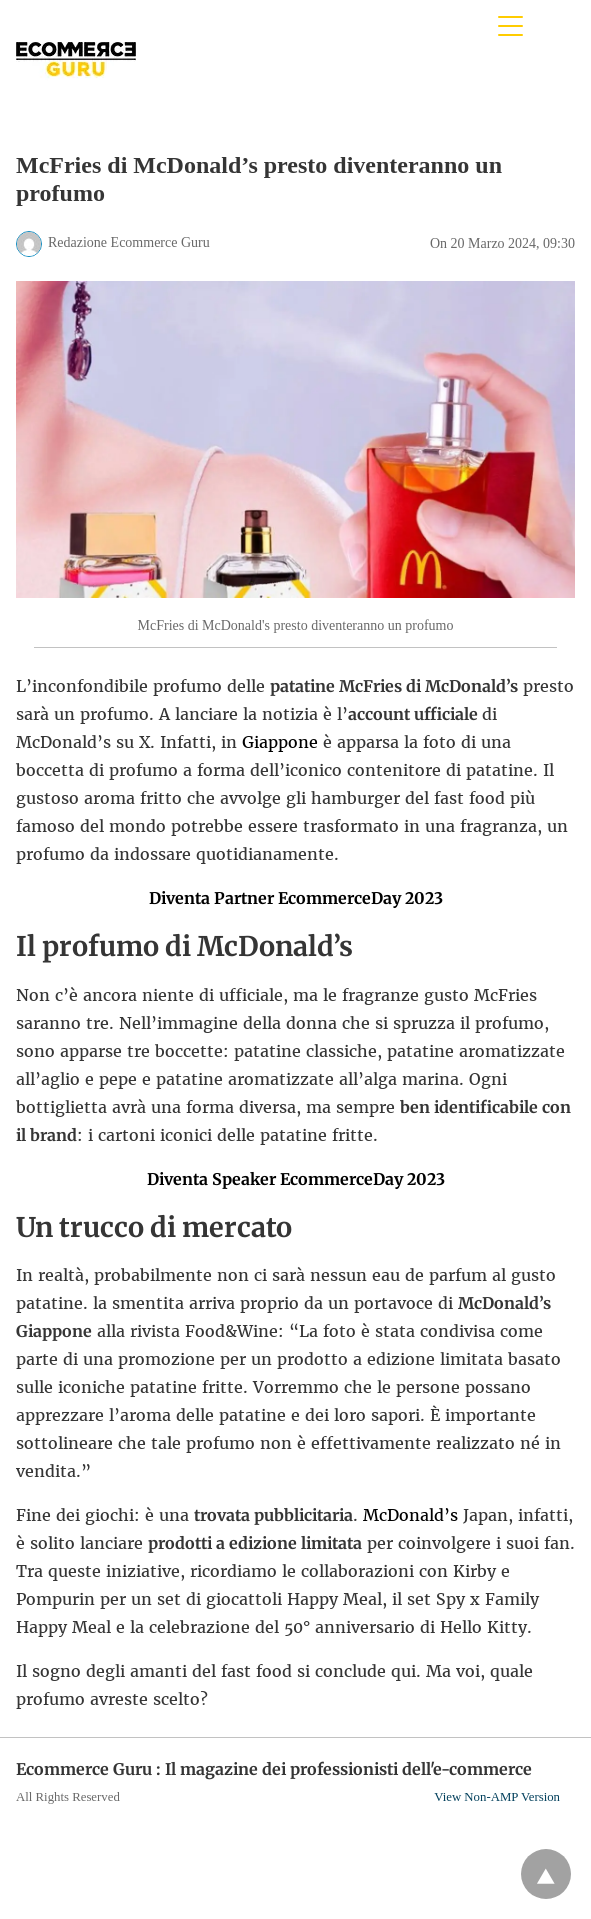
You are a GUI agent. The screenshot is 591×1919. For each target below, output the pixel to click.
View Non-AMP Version (497, 1797)
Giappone (280, 742)
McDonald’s (410, 1515)
